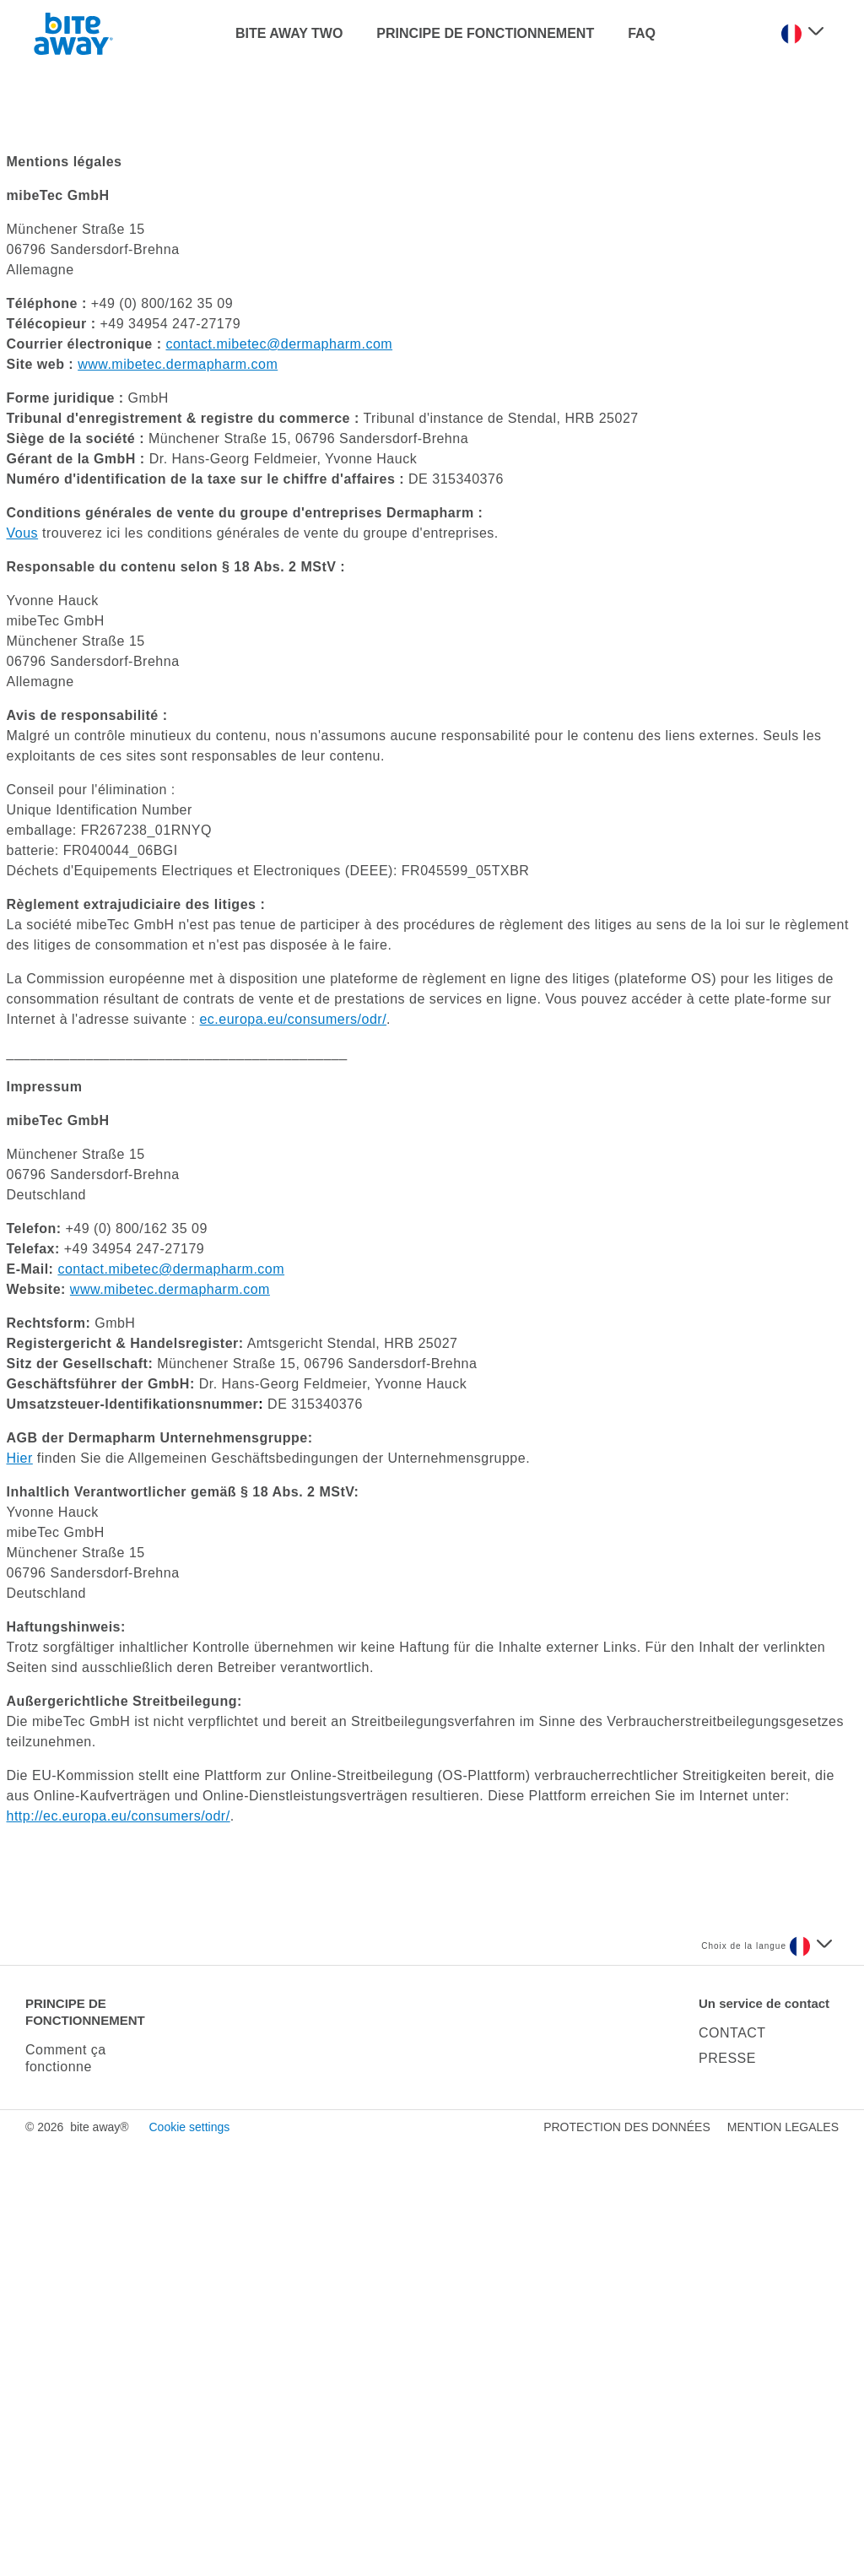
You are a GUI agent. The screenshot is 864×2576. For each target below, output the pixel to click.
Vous (23, 965)
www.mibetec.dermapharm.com (178, 796)
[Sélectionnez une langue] (802, 34)
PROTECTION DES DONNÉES (626, 2559)
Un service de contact (764, 2435)
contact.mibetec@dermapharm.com (278, 776)
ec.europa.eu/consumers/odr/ (292, 1451)
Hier (20, 1890)
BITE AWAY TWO (289, 33)
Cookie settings (189, 2559)
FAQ (642, 33)
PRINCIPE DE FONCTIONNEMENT (485, 33)
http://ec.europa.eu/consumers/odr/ (118, 2248)
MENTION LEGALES (783, 2559)
